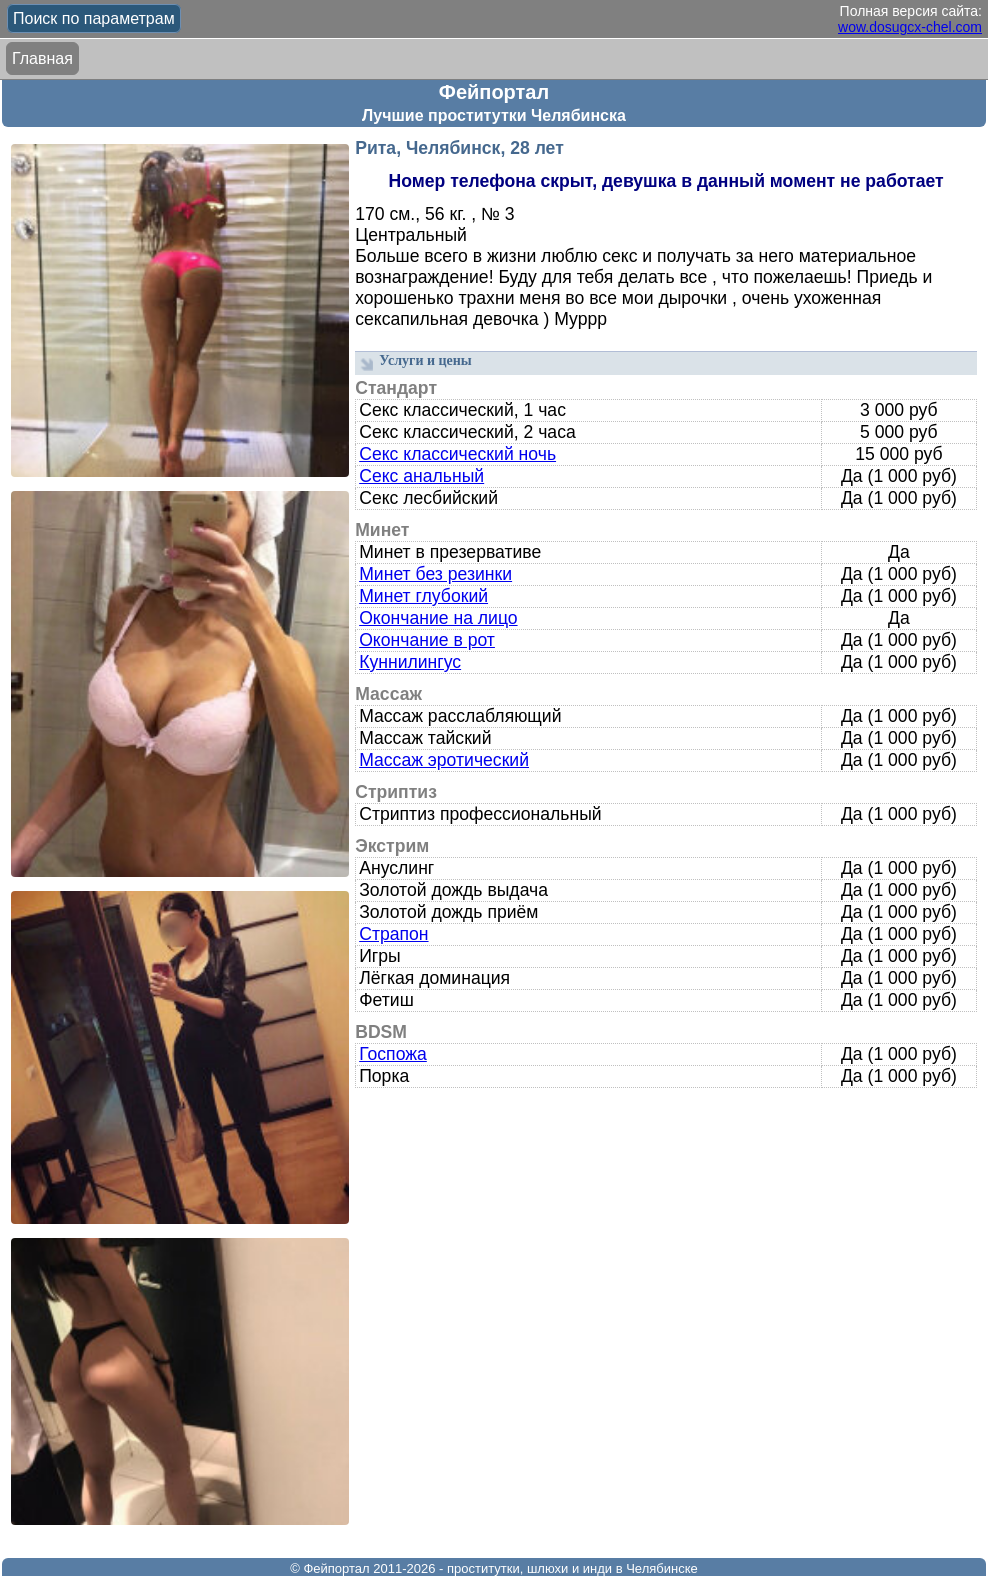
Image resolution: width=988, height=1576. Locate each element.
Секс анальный (421, 476)
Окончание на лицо (438, 618)
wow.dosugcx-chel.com (910, 27)
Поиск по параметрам (94, 18)
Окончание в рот (427, 640)
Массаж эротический (444, 760)
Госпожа (393, 1054)
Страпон (393, 934)
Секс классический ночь (457, 454)
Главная (42, 58)
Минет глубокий (423, 596)
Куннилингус (410, 662)
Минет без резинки (435, 574)
